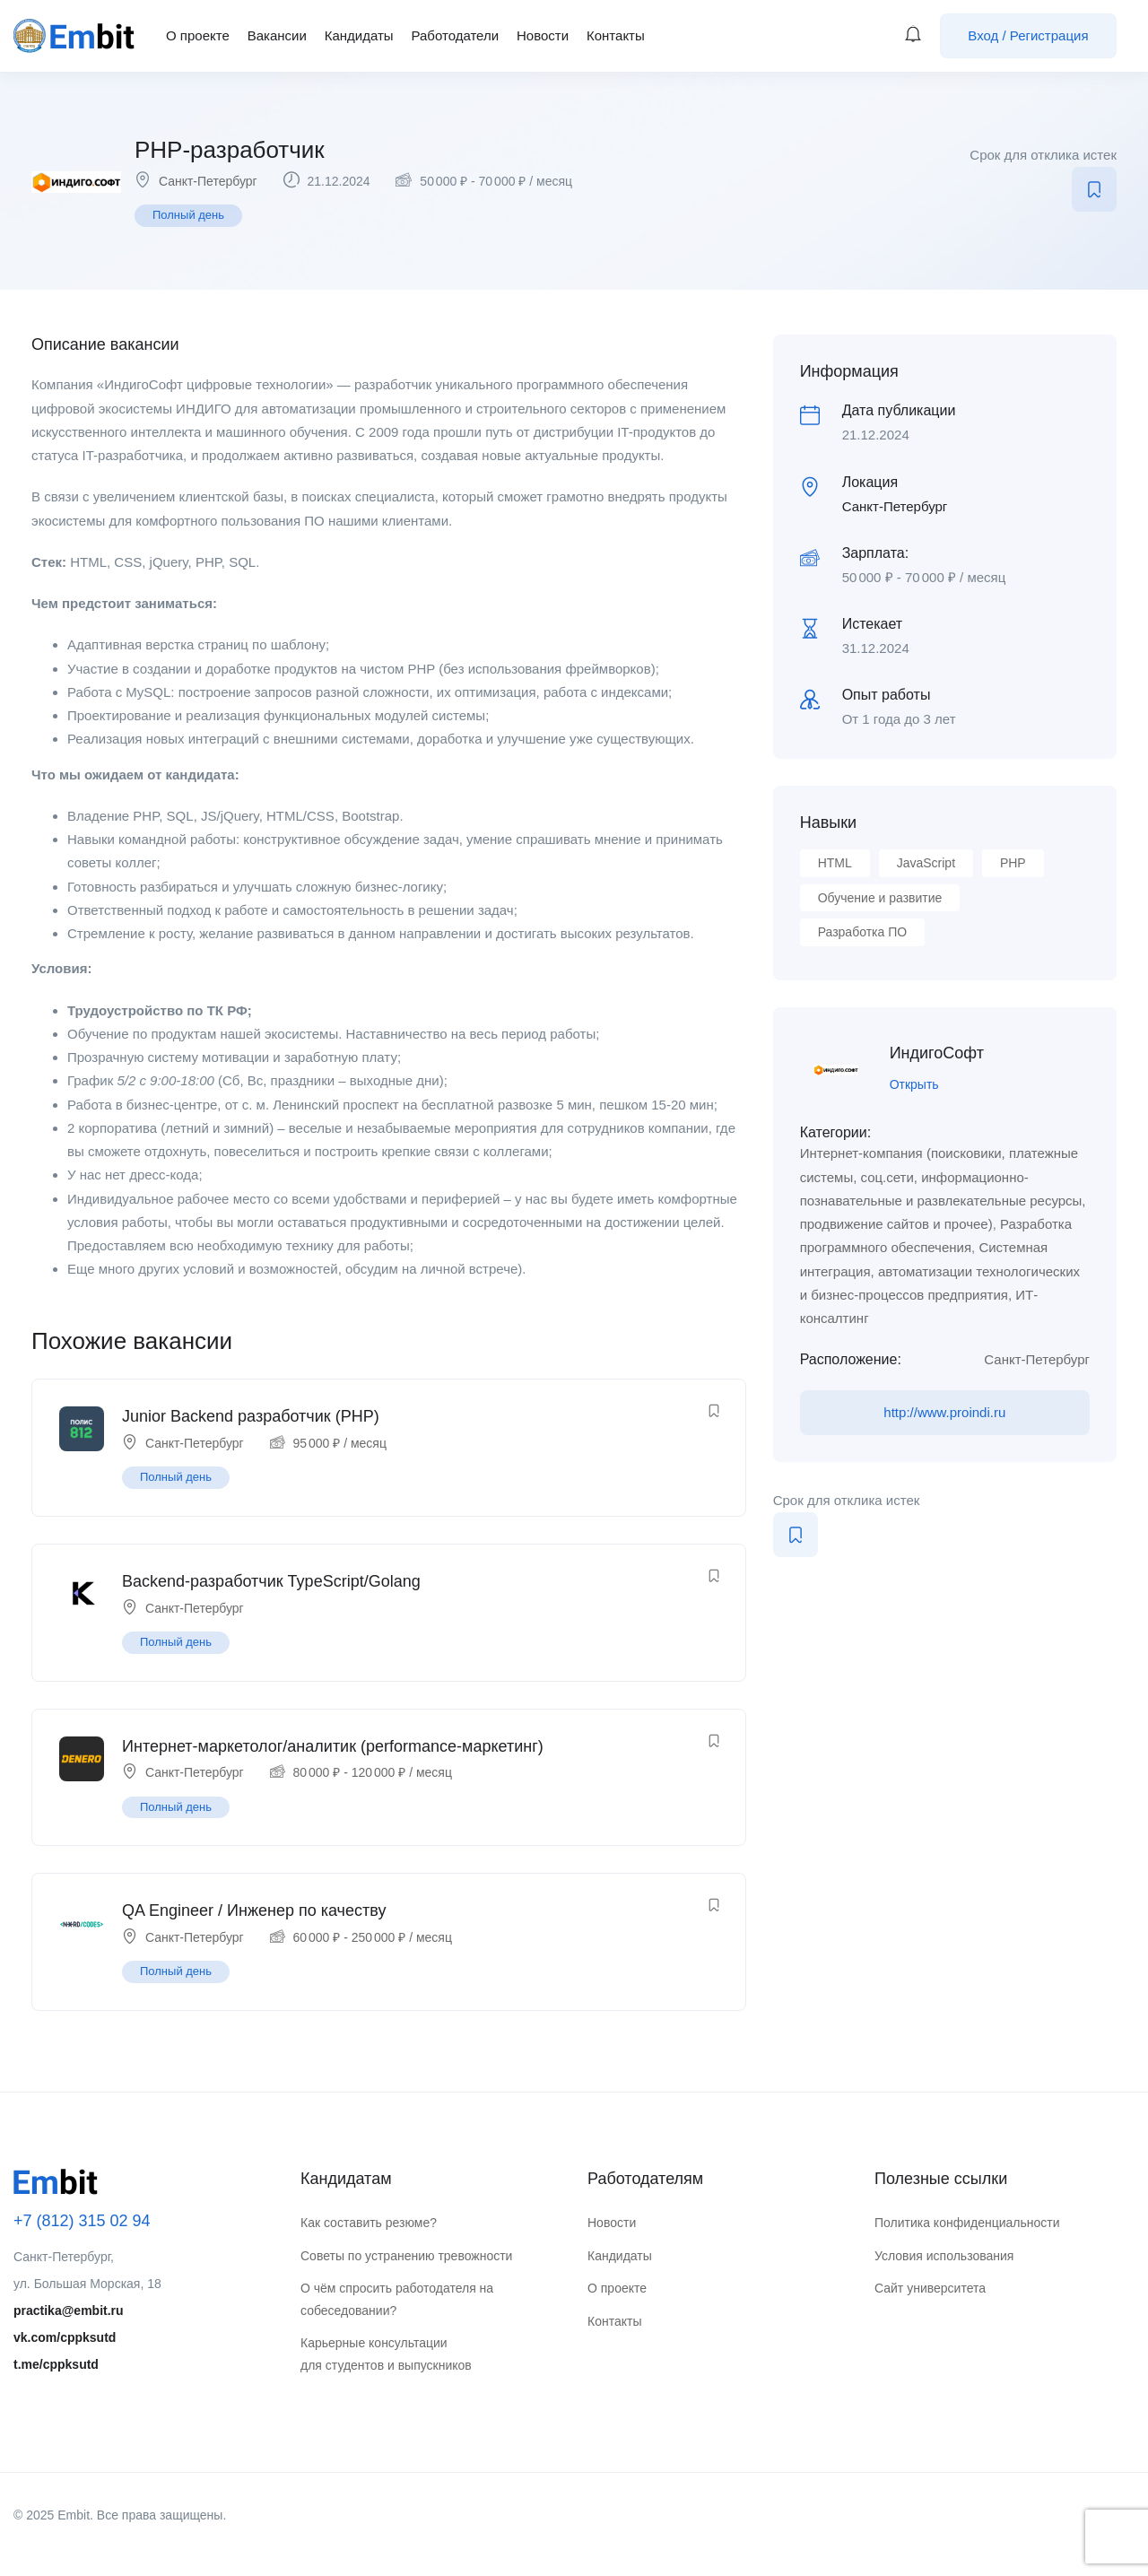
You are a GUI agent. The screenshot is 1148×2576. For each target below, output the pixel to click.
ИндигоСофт (937, 1053)
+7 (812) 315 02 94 (82, 2221)
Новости (543, 35)
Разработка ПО (862, 932)
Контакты (616, 35)
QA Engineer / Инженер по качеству (254, 1910)
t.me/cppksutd (56, 2364)
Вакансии (277, 35)
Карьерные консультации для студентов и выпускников (386, 2354)
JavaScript (926, 863)
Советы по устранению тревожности (406, 2256)
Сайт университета (930, 2288)
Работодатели (455, 35)
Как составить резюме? (368, 2222)
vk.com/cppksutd (64, 2337)
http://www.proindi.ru (944, 1412)
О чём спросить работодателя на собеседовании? (396, 2299)
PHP (1013, 863)
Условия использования (943, 2256)
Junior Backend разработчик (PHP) (250, 1416)
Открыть (914, 1084)
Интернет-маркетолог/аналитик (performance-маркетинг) (333, 1746)
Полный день (188, 215)
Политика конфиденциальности (967, 2222)
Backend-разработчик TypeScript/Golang (271, 1581)
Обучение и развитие (880, 898)
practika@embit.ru (68, 2310)
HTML (835, 863)
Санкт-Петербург (208, 181)
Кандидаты (359, 35)
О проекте (198, 35)
